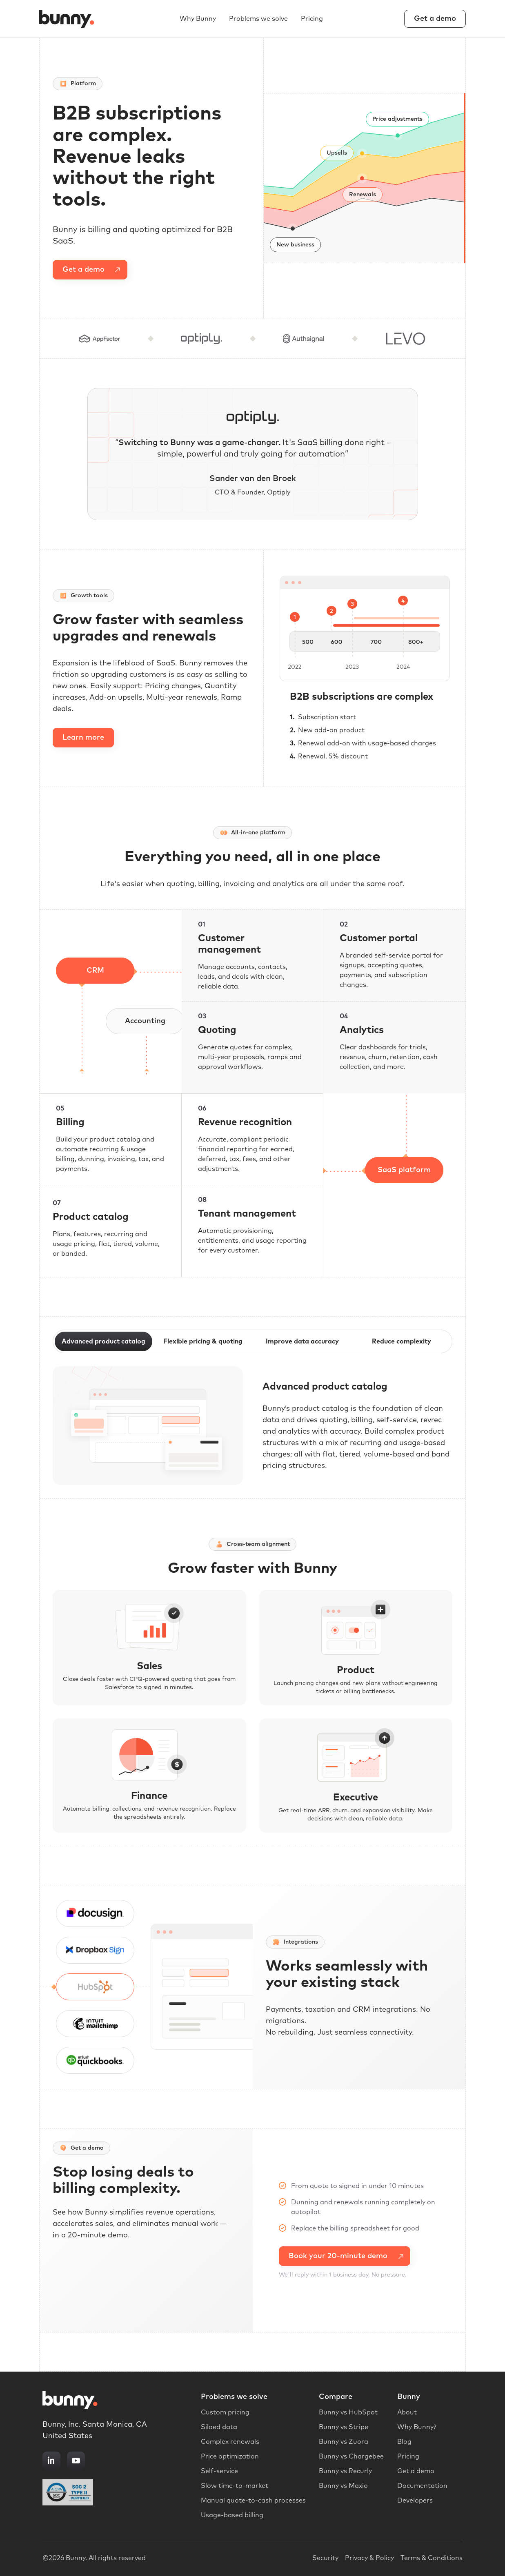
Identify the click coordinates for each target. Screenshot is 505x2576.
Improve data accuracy (302, 1341)
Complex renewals (230, 2442)
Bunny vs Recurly (345, 2471)
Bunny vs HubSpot (348, 2412)
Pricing (312, 19)
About (407, 2412)
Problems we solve (258, 19)
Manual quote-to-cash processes (253, 2500)
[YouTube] (76, 2461)
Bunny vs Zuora (343, 2442)
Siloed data (219, 2427)
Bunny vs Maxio (343, 2486)
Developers (415, 2500)
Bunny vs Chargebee (351, 2456)
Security (325, 2558)
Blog (404, 2442)
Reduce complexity (401, 1341)
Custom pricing (225, 2412)
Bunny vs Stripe (343, 2427)
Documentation (422, 2486)
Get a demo (435, 18)
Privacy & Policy (369, 2558)
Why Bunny (198, 19)
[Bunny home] (68, 19)
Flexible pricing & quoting (202, 1341)
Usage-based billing (232, 2515)
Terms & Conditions (431, 2558)
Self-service (219, 2471)
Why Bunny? (416, 2427)
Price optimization (230, 2456)
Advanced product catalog (103, 1341)
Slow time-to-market (234, 2486)
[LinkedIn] (51, 2461)
